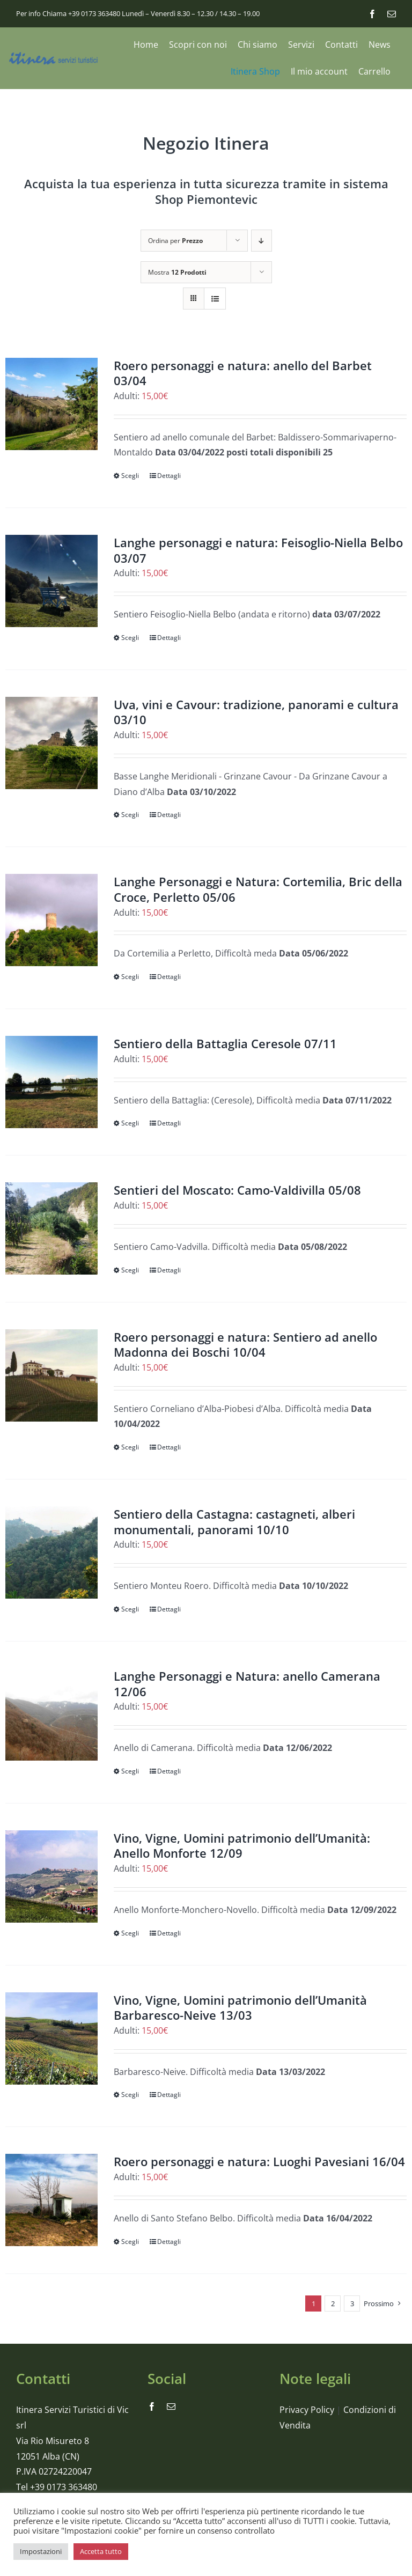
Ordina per (175, 240)
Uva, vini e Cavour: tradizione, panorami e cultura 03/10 (256, 712)
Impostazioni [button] (41, 2551)
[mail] (391, 14)
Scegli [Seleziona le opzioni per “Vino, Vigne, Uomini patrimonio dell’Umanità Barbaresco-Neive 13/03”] (130, 2094)
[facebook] (372, 14)
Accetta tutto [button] (101, 2551)
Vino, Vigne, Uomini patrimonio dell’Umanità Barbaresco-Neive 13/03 (240, 2007)
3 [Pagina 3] (352, 2303)
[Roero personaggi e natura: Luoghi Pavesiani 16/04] (51, 2200)
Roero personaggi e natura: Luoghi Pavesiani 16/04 (259, 2161)
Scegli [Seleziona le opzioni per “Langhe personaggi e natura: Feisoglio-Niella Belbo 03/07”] (130, 637)
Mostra (177, 272)
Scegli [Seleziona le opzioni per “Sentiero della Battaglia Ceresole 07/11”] (130, 1123)
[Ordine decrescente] (261, 241)
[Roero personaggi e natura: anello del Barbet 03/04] (51, 404)
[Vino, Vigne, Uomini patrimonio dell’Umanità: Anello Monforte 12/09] (51, 1876)
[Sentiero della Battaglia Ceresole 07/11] (51, 1082)
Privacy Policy (306, 2410)
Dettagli (169, 475)
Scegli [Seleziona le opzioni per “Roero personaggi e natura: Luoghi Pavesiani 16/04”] (130, 2241)
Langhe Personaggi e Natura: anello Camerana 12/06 (247, 1683)
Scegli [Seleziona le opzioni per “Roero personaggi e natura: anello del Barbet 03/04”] (130, 475)
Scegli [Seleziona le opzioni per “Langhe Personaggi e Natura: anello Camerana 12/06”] (130, 1771)
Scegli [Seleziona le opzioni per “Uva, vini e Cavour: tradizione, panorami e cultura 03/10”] (130, 814)
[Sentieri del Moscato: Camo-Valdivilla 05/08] (51, 1228)
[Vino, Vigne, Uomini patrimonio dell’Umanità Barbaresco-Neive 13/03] (51, 2038)
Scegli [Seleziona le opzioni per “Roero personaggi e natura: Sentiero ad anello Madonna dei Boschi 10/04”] (130, 1447)
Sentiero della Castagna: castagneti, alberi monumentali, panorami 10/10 (234, 1521)
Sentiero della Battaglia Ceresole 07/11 (225, 1043)
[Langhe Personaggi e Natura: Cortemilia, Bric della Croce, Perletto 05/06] (51, 920)
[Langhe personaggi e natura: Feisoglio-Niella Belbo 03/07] (51, 581)
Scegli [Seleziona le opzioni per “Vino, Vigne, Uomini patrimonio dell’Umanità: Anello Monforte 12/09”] (130, 1933)
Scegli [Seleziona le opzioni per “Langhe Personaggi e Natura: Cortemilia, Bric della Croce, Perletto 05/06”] (130, 976)
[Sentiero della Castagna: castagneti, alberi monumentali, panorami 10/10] (51, 1552)
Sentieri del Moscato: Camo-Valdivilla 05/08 (237, 1190)
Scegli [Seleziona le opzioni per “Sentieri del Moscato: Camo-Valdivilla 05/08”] (130, 1270)
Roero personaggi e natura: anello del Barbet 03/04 (243, 373)
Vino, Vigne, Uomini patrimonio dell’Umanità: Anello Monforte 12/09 (242, 1845)
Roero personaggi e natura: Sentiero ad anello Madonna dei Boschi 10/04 (245, 1344)
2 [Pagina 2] (333, 2303)
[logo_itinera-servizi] (54, 56)
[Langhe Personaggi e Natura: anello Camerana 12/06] (51, 1714)
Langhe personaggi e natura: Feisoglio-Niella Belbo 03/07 (258, 550)
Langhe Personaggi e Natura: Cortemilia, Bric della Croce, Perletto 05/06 (258, 889)
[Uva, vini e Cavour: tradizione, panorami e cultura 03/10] (51, 743)
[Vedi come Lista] (214, 298)
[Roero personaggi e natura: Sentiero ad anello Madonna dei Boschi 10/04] (51, 1375)
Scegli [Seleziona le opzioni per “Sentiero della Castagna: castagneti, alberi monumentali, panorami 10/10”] (130, 1609)
